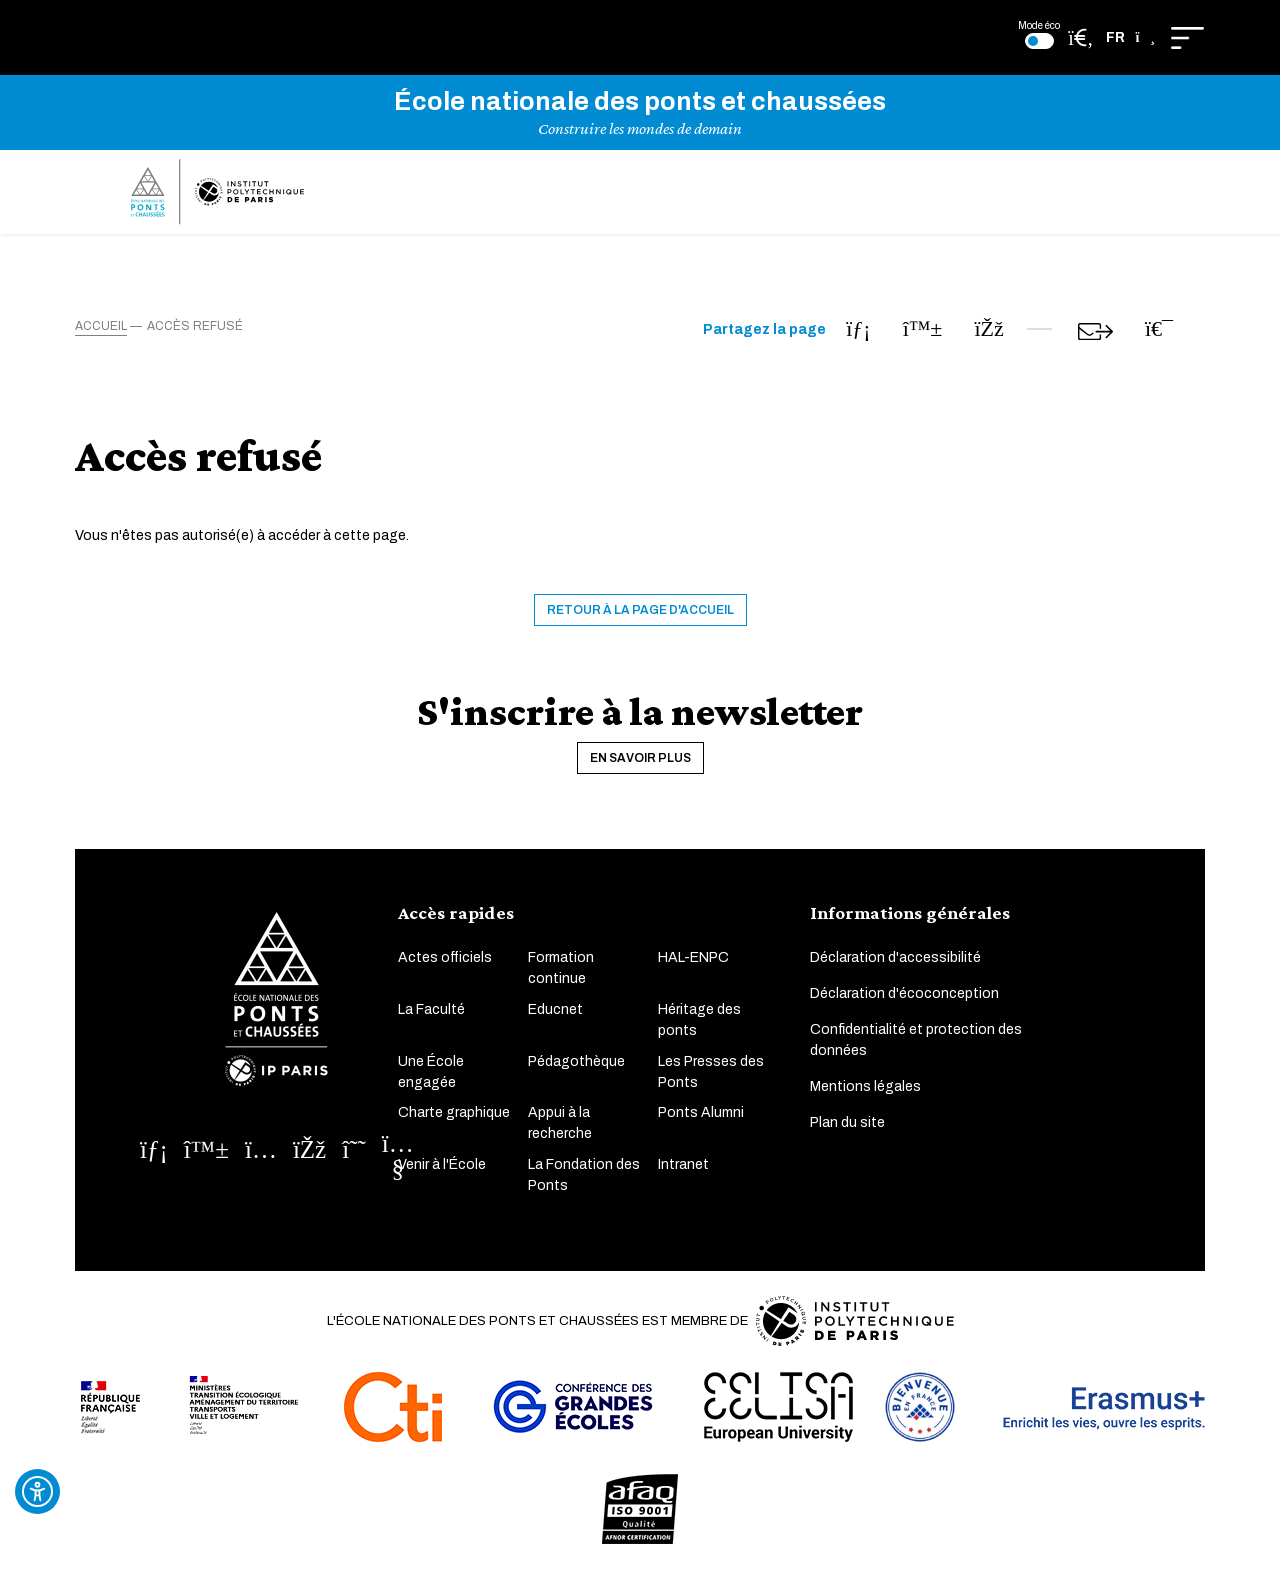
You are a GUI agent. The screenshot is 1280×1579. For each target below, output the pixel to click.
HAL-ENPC (693, 959)
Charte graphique (454, 1113)
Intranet (683, 1165)
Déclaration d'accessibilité (895, 959)
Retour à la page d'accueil (640, 611)
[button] (1130, 38)
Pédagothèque (576, 1062)
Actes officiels (445, 959)
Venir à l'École (442, 1165)
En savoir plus (640, 759)
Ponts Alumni (701, 1113)
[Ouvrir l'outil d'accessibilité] (37, 1491)
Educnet (555, 1010)
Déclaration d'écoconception (904, 995)
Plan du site (847, 1124)
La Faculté (431, 1010)
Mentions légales (865, 1088)
